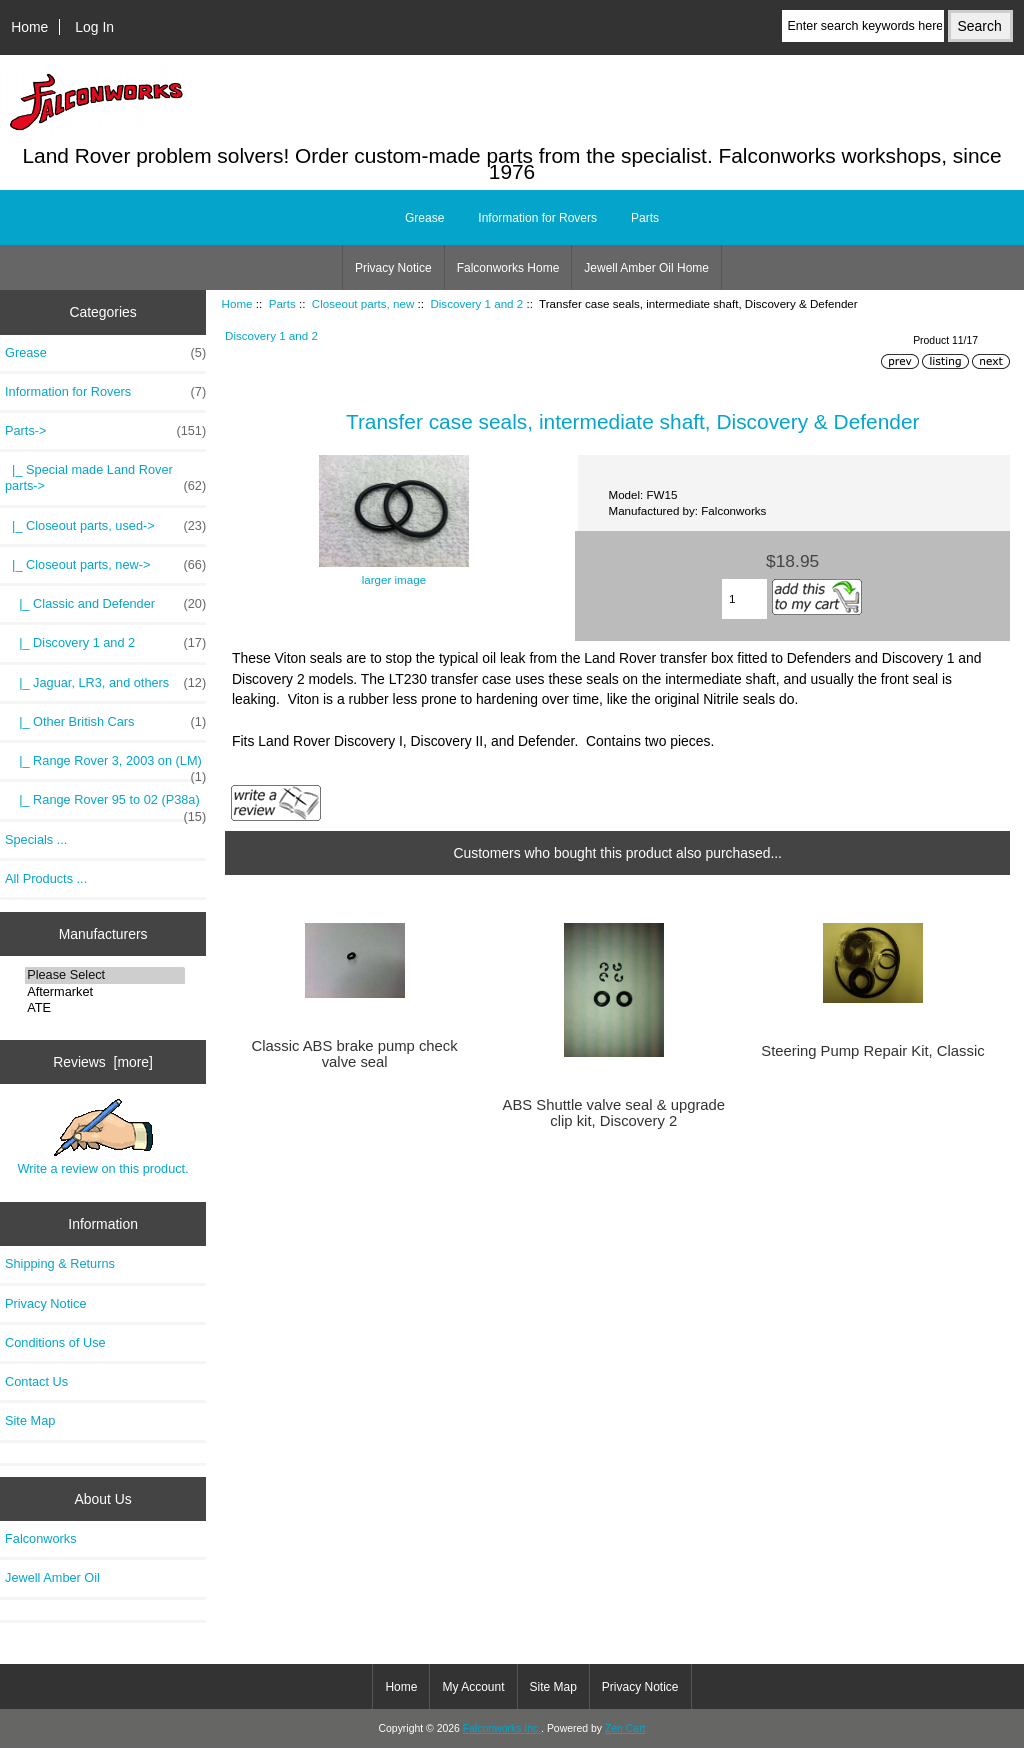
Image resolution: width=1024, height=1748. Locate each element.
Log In (94, 27)
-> (105, 431)
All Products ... (46, 878)
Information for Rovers (537, 218)
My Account (473, 1687)
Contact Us (36, 1381)
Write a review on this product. (102, 1137)
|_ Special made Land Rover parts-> (105, 478)
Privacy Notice (393, 268)
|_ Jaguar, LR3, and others (105, 683)
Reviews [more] (103, 1062)
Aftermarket (105, 992)
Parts (282, 303)
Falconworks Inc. (502, 1728)
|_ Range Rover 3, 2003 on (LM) (105, 766)
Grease (424, 218)
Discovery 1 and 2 (476, 303)
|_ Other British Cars (105, 722)
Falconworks (41, 1538)
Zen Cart (625, 1728)
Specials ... (36, 839)
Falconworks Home (508, 268)
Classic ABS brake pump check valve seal (355, 1054)
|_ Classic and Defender (105, 604)
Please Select (105, 975)
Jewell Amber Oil (52, 1577)
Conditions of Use (55, 1342)
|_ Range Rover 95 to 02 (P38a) (105, 805)
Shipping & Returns (60, 1263)
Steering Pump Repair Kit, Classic (872, 1051)
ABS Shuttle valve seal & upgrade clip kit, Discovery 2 (614, 1113)
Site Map (30, 1420)
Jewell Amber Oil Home (646, 268)
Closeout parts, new (363, 303)
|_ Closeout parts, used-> (105, 526)
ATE (105, 1008)
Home (29, 27)
